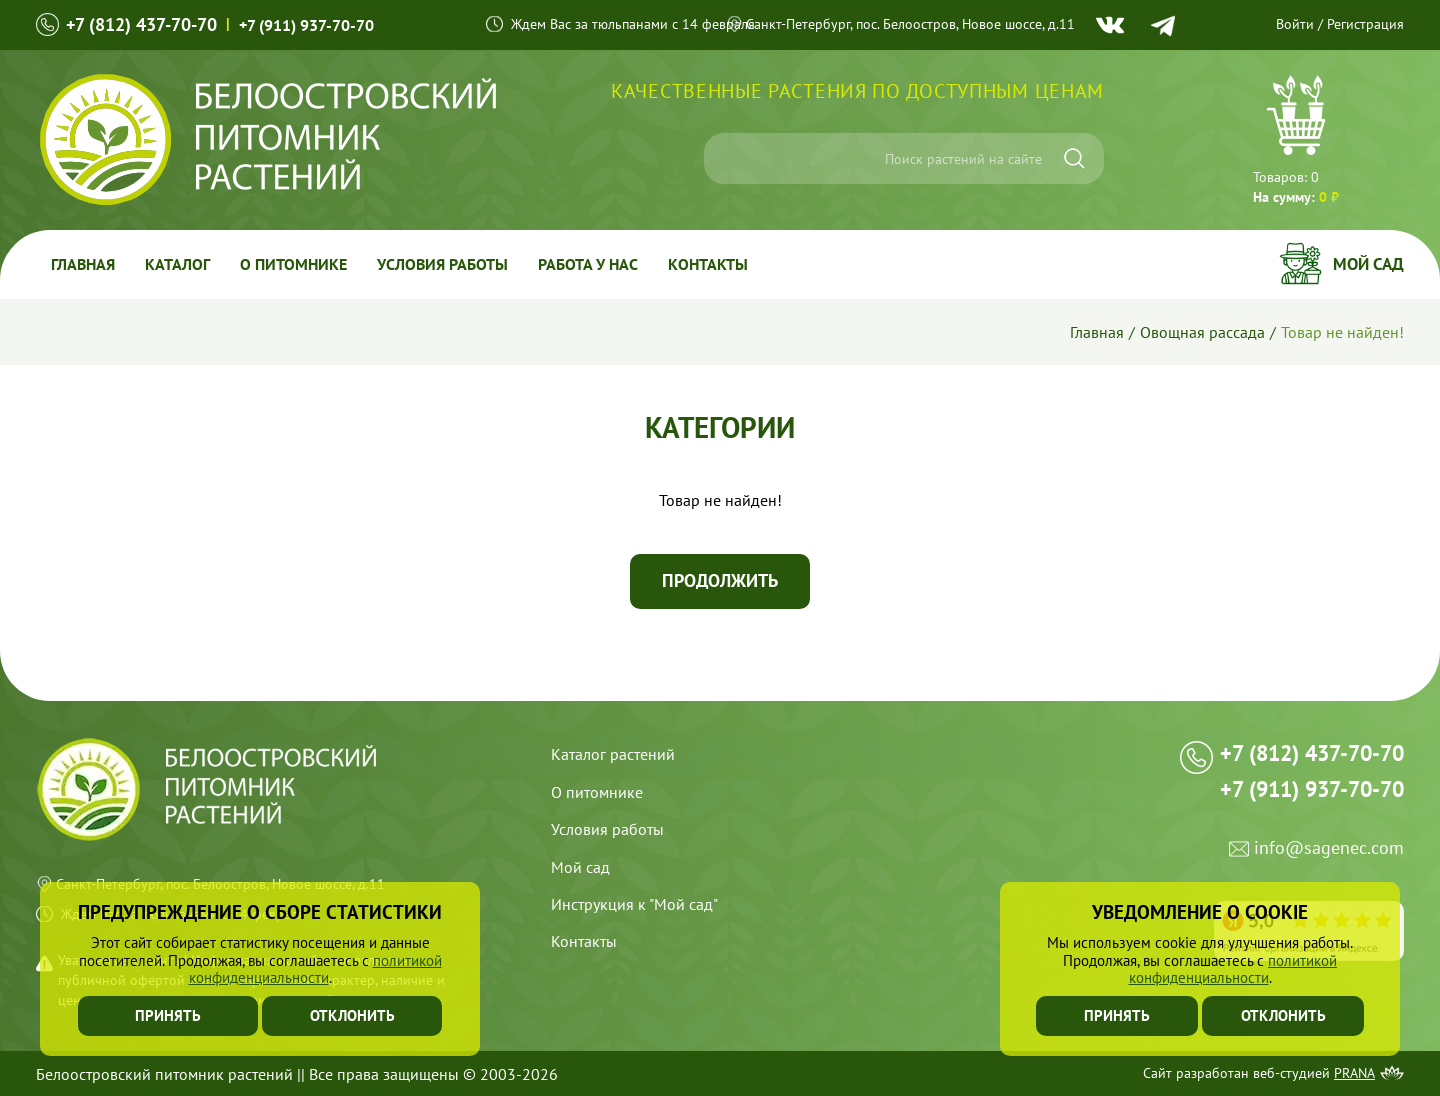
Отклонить (1283, 1015)
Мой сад (1368, 264)
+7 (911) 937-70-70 (306, 25)
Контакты (708, 264)
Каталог (177, 264)
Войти (1295, 24)
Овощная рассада (1202, 332)
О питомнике (293, 264)
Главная (83, 264)
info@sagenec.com (1329, 848)
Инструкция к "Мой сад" (634, 904)
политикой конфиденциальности (1233, 969)
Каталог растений (613, 754)
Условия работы (442, 264)
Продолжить (720, 580)
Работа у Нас (588, 264)
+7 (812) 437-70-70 (141, 24)
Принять (1117, 1015)
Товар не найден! (1342, 332)
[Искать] (1074, 158)
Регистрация (1365, 24)
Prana (1354, 1073)
